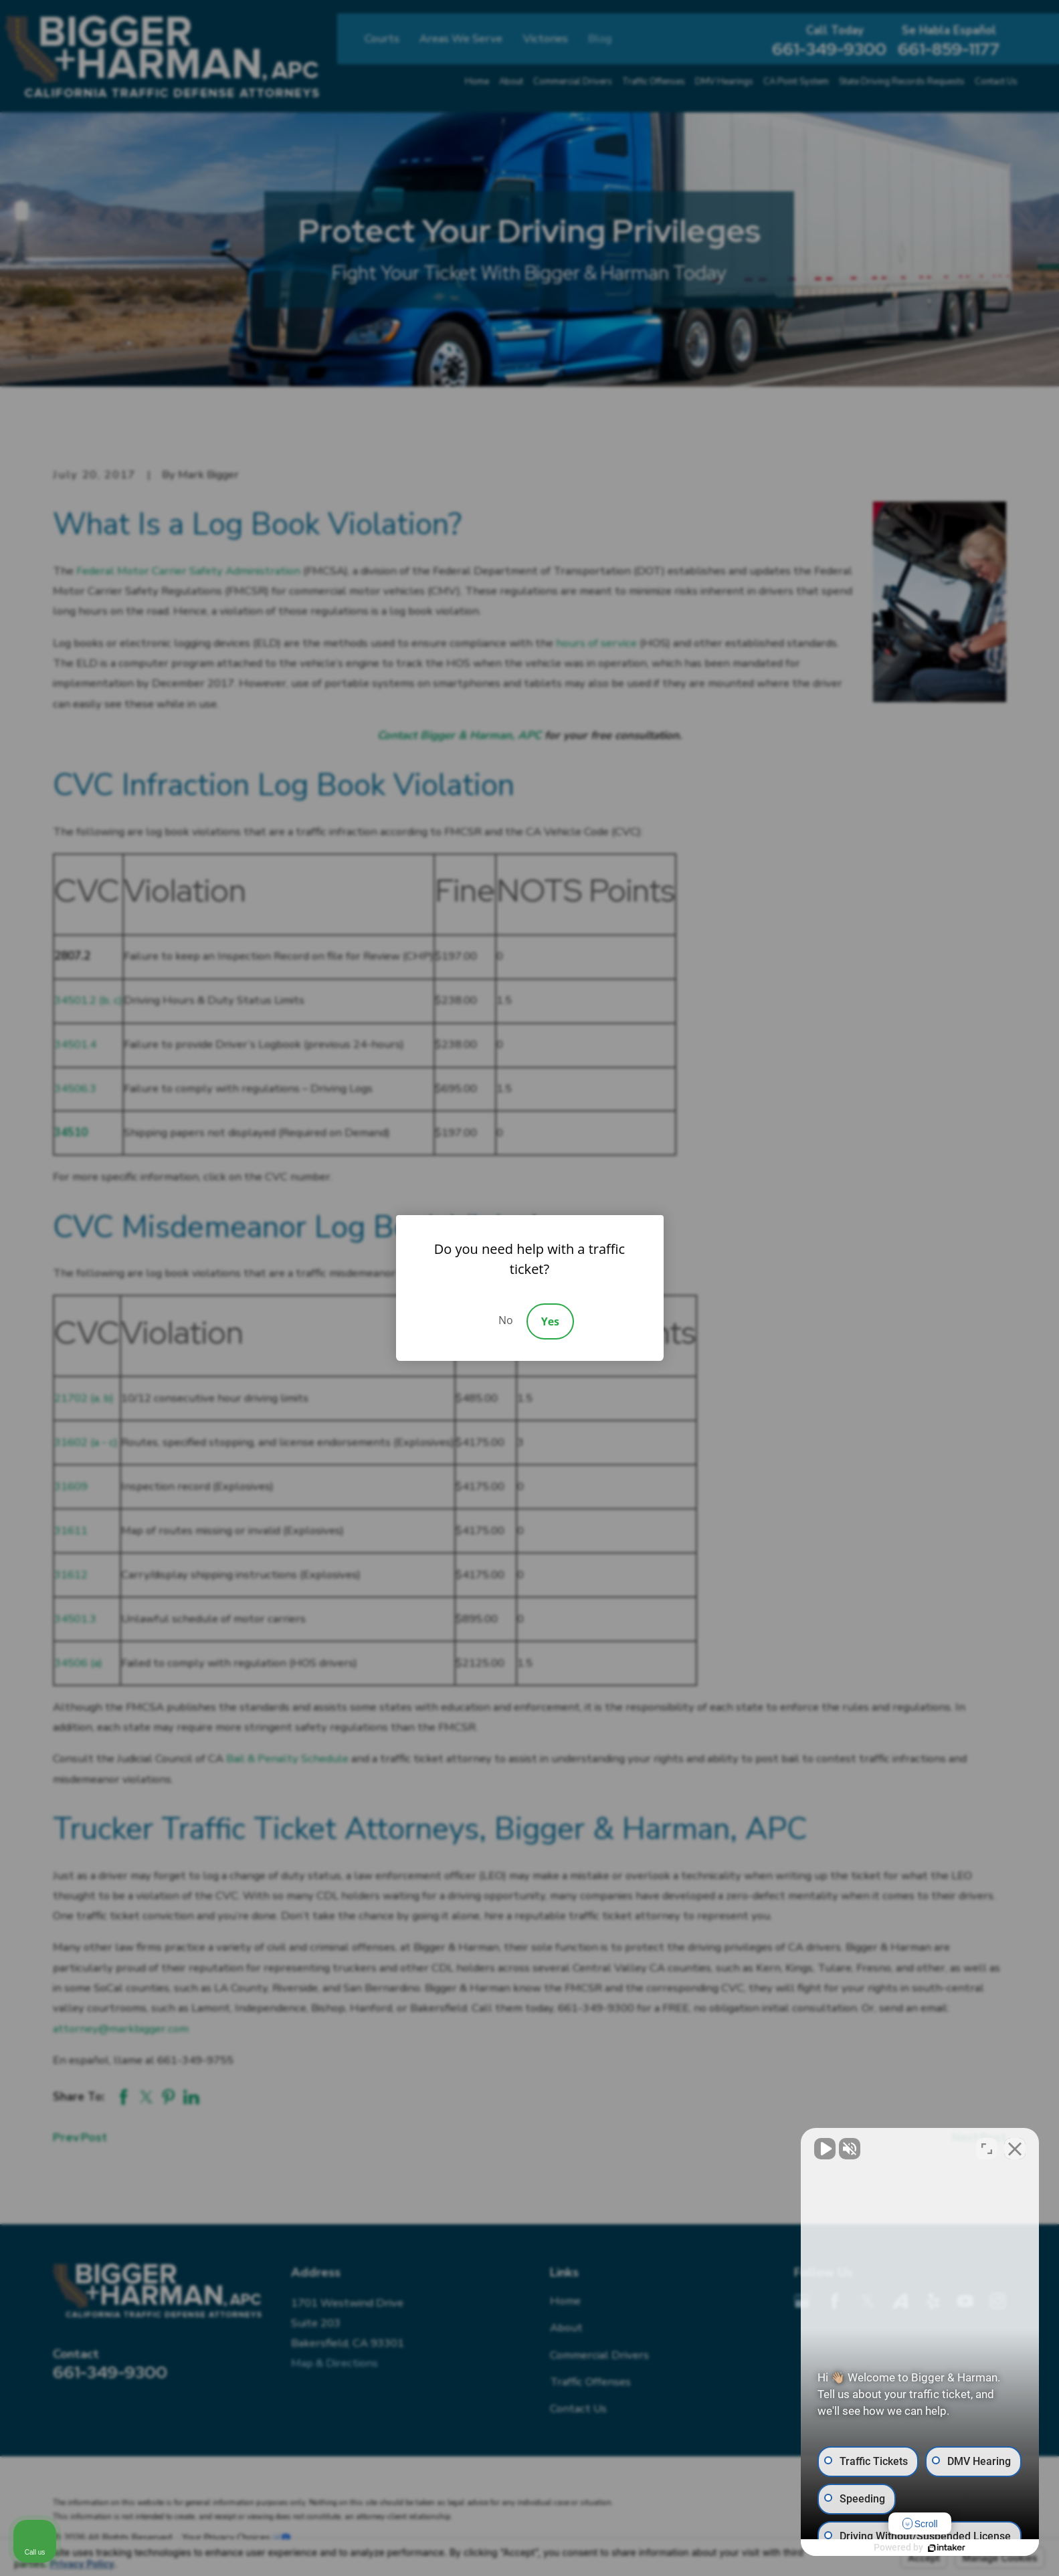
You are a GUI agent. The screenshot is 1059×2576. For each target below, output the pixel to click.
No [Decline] (505, 1320)
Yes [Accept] (550, 1321)
